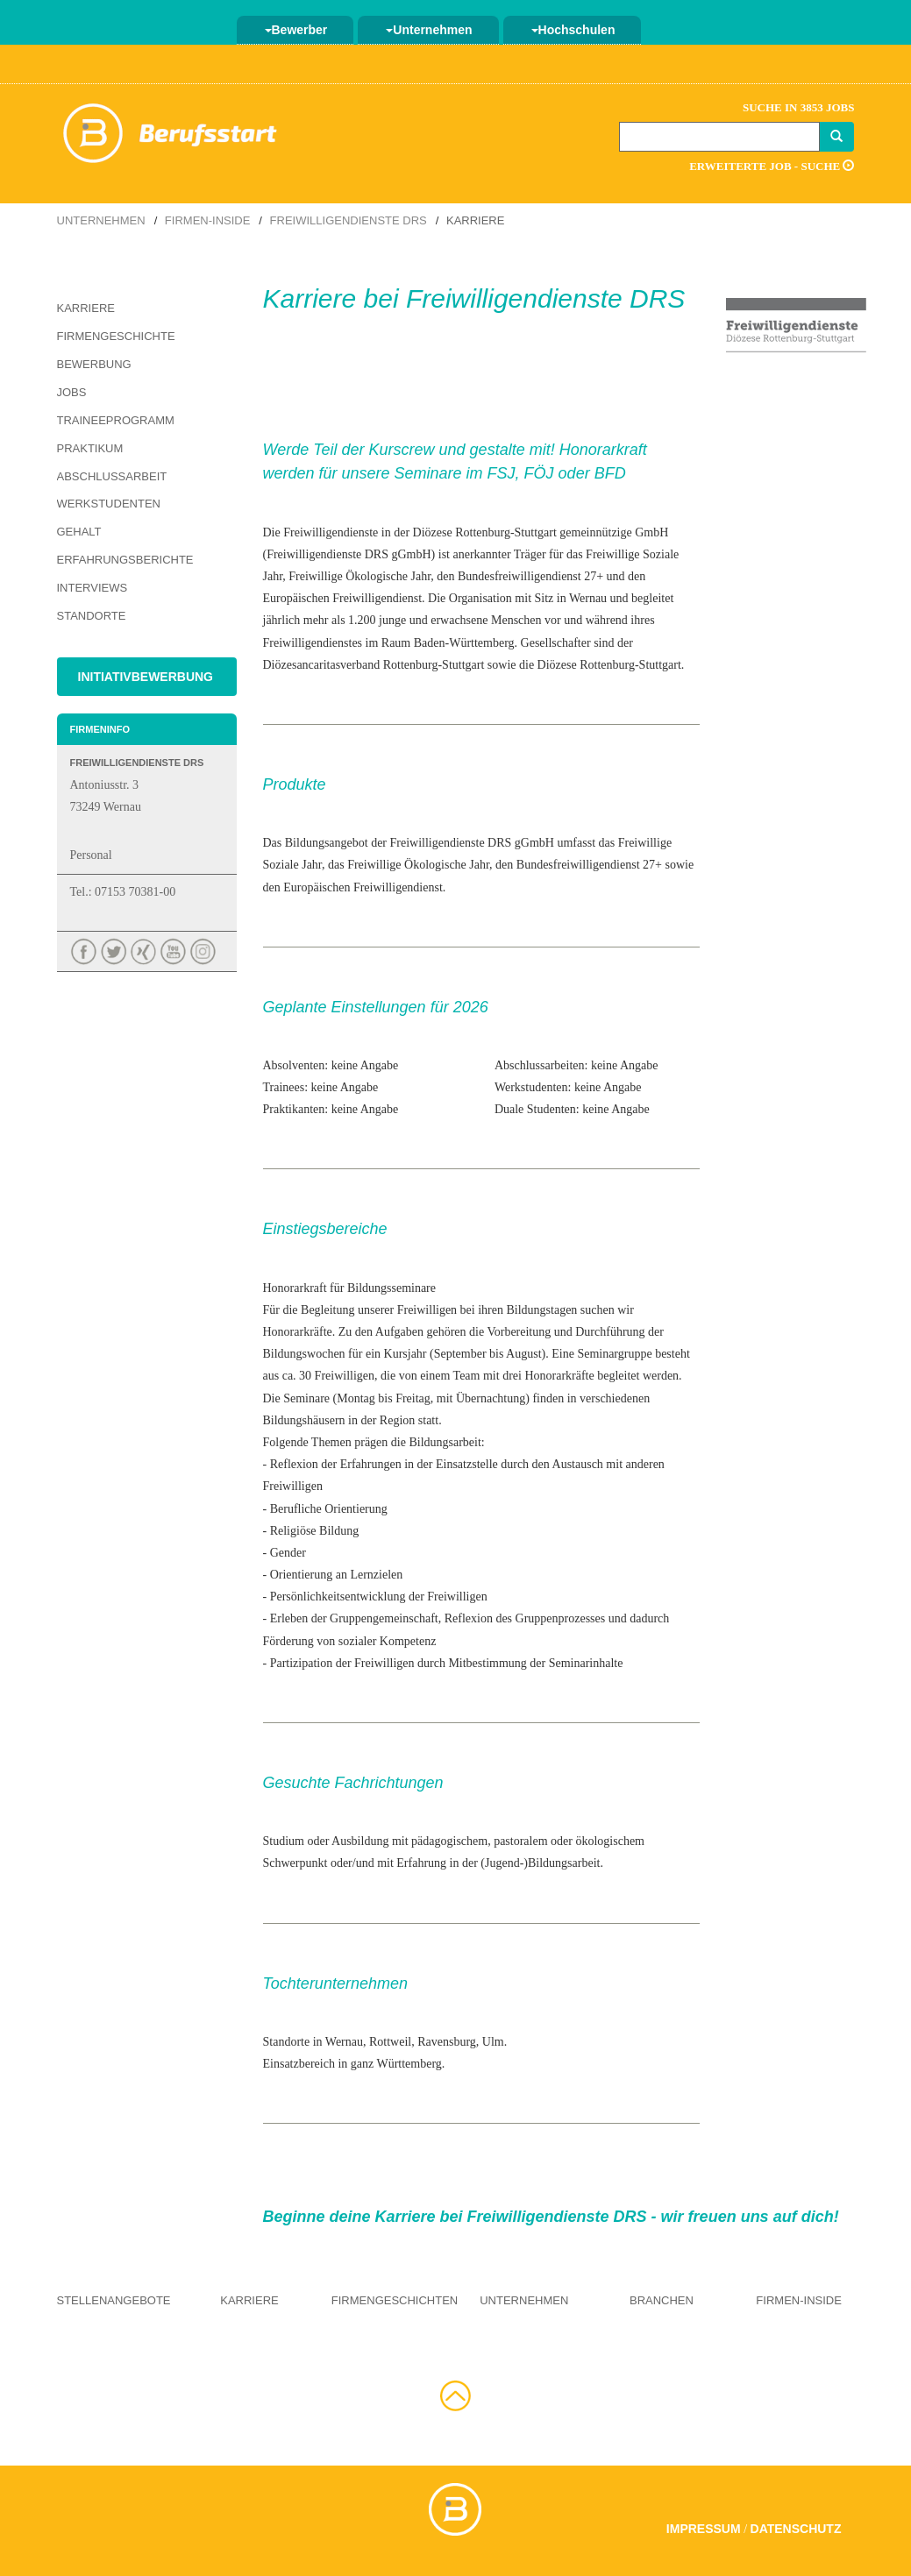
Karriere (86, 308)
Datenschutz (796, 2529)
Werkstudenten (108, 503)
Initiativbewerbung (146, 677)
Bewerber (296, 30)
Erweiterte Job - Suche (771, 166)
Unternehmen (429, 30)
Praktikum (90, 448)
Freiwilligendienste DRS (348, 220)
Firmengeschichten (394, 2300)
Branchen (662, 2300)
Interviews (92, 587)
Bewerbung (94, 364)
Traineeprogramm (115, 420)
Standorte (91, 615)
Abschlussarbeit (112, 476)
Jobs (72, 392)
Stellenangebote (114, 2300)
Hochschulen (573, 30)
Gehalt (79, 531)
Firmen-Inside (208, 220)
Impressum (703, 2529)
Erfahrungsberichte (125, 559)
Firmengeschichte (116, 336)
